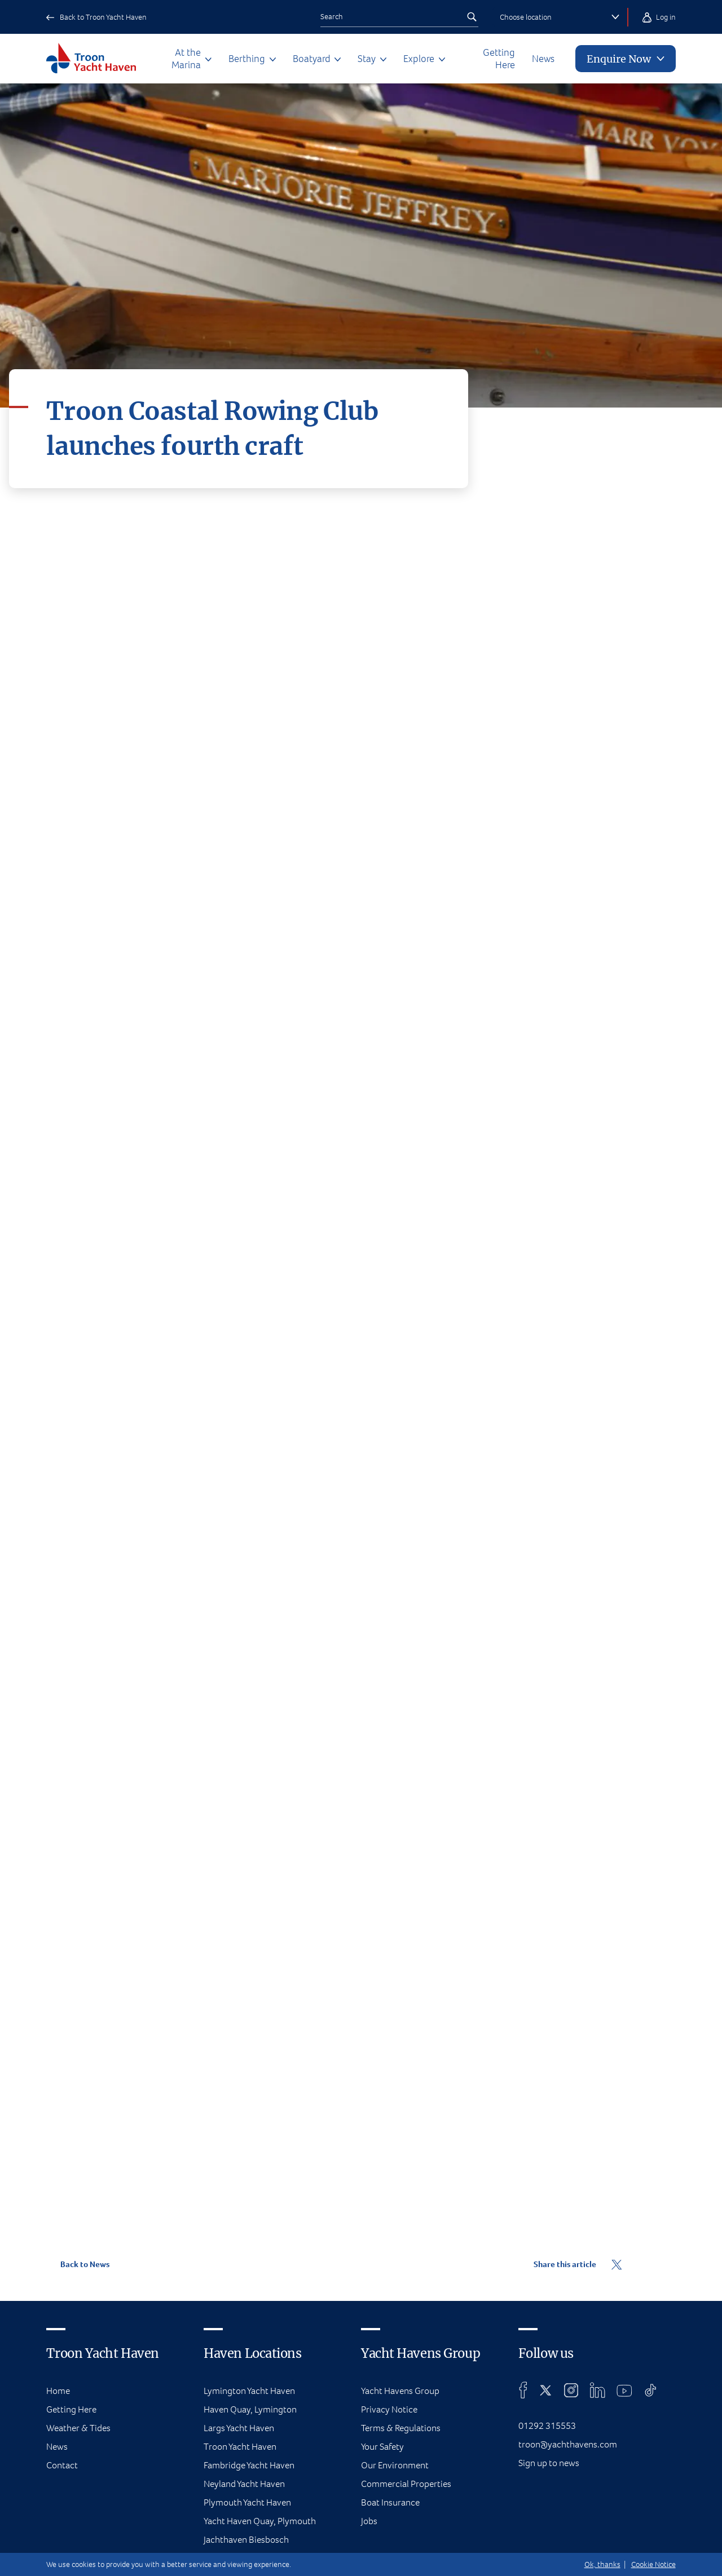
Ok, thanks (602, 2564)
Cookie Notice (653, 2564)
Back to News (77, 2264)
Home (58, 2390)
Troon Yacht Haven (240, 2446)
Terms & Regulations (401, 2428)
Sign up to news (548, 2463)
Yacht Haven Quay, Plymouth (260, 2521)
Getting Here (499, 59)
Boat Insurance (390, 2502)
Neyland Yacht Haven (244, 2483)
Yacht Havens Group (400, 2390)
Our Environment (395, 2465)
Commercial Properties (406, 2483)
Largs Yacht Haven (239, 2428)
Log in (647, 17)
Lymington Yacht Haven (249, 2390)
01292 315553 (547, 2425)
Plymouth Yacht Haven (247, 2502)
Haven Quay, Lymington (250, 2409)
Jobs (369, 2521)
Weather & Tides (78, 2428)
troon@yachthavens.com (567, 2444)
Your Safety (382, 2446)
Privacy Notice (389, 2409)
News (543, 58)
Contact (62, 2465)
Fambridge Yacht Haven (249, 2465)
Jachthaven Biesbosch (246, 2539)
